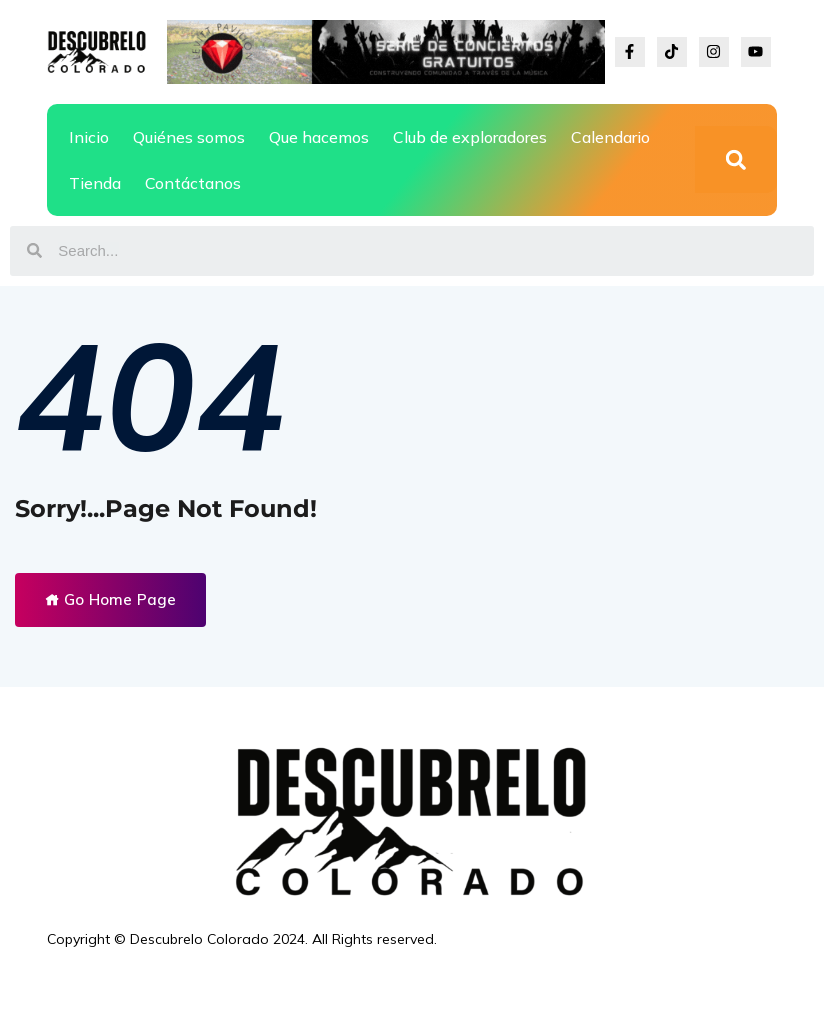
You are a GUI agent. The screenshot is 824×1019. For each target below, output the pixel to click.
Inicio (89, 137)
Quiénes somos (189, 137)
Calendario (610, 137)
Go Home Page (110, 599)
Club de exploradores (470, 137)
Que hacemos (319, 137)
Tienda (95, 183)
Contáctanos (193, 183)
